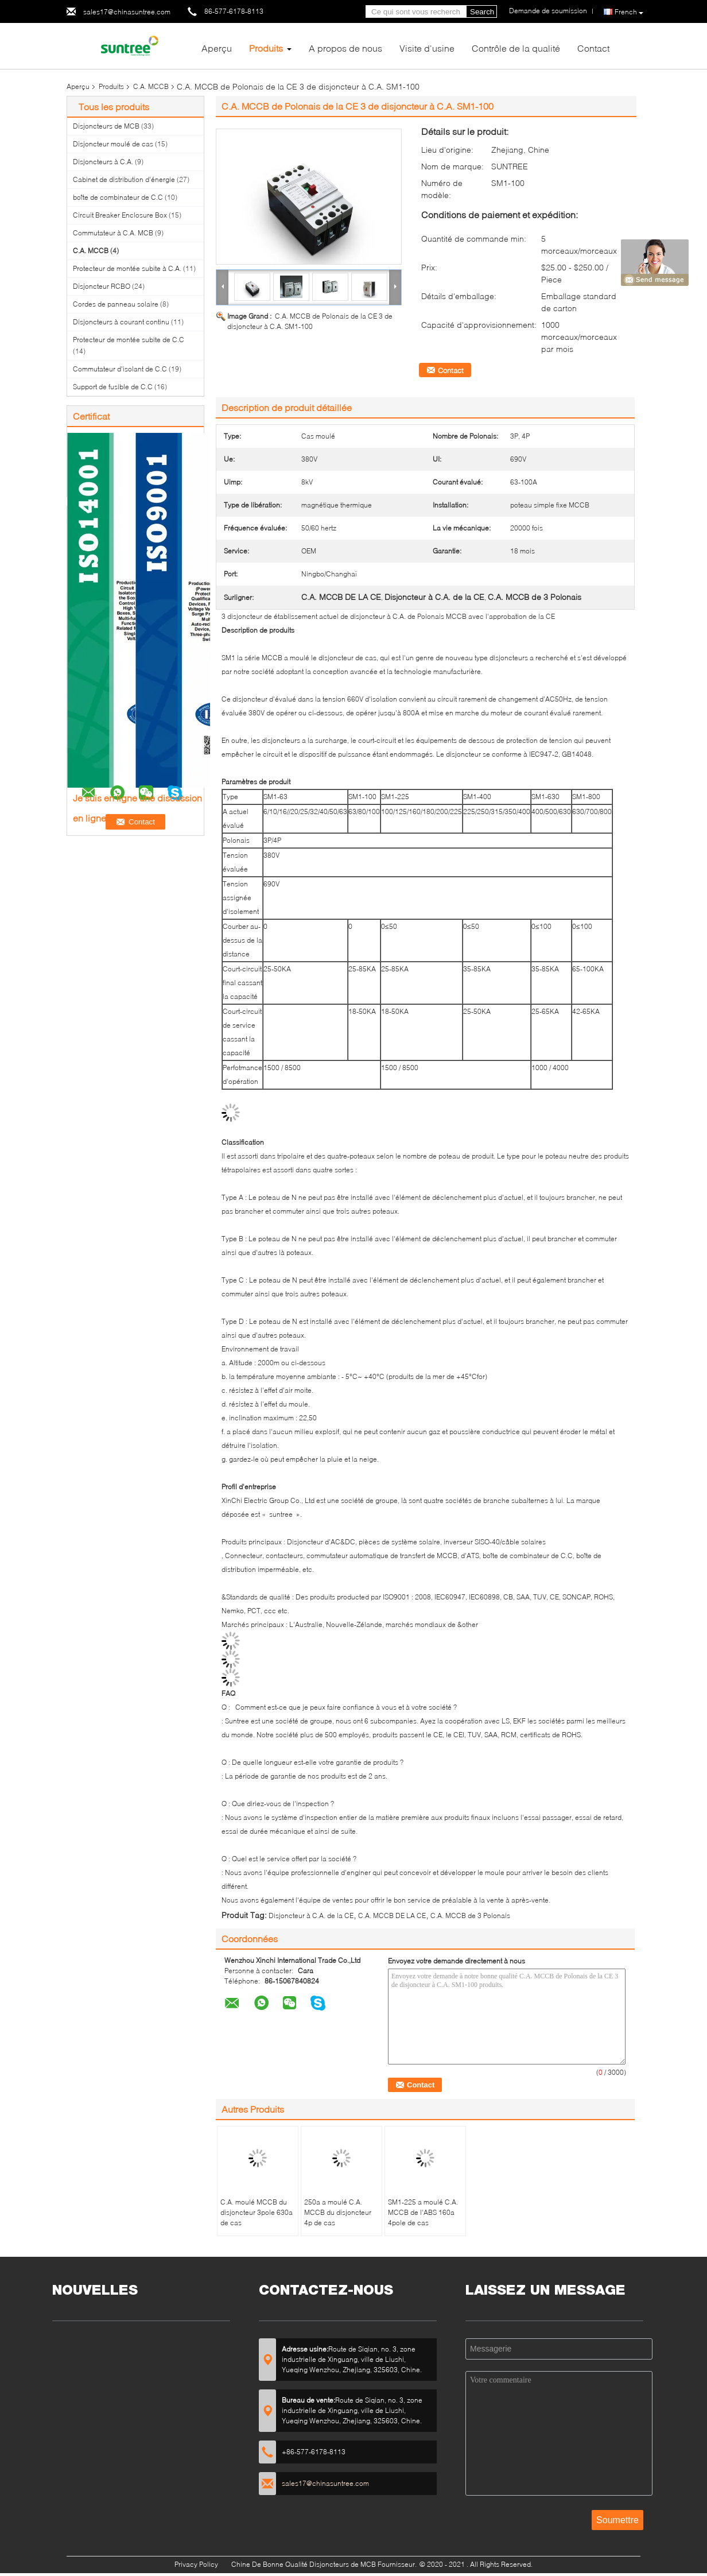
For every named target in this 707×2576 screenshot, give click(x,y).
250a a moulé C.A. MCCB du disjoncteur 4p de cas (337, 2212)
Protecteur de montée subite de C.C (128, 339)
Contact (593, 47)
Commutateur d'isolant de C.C (120, 369)
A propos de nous (345, 47)
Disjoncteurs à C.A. (103, 161)
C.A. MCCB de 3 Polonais (470, 1915)
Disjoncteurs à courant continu (121, 321)
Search (482, 11)
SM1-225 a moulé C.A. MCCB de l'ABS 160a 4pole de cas (423, 2212)
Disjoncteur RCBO (101, 286)
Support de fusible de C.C (113, 386)
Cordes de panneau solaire (115, 304)
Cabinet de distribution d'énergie (124, 179)
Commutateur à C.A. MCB (113, 232)
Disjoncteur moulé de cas (113, 144)
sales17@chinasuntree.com (126, 11)
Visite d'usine (426, 47)
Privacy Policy (196, 2564)
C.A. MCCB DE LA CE (392, 1915)
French (629, 12)
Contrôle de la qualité (516, 47)
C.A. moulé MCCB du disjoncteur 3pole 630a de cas (256, 2212)
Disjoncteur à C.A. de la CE (311, 1915)
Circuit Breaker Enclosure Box (120, 215)
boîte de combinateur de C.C (118, 197)
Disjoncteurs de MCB (106, 126)
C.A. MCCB (151, 86)
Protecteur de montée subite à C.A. (127, 268)
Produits (266, 47)
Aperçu (216, 47)
